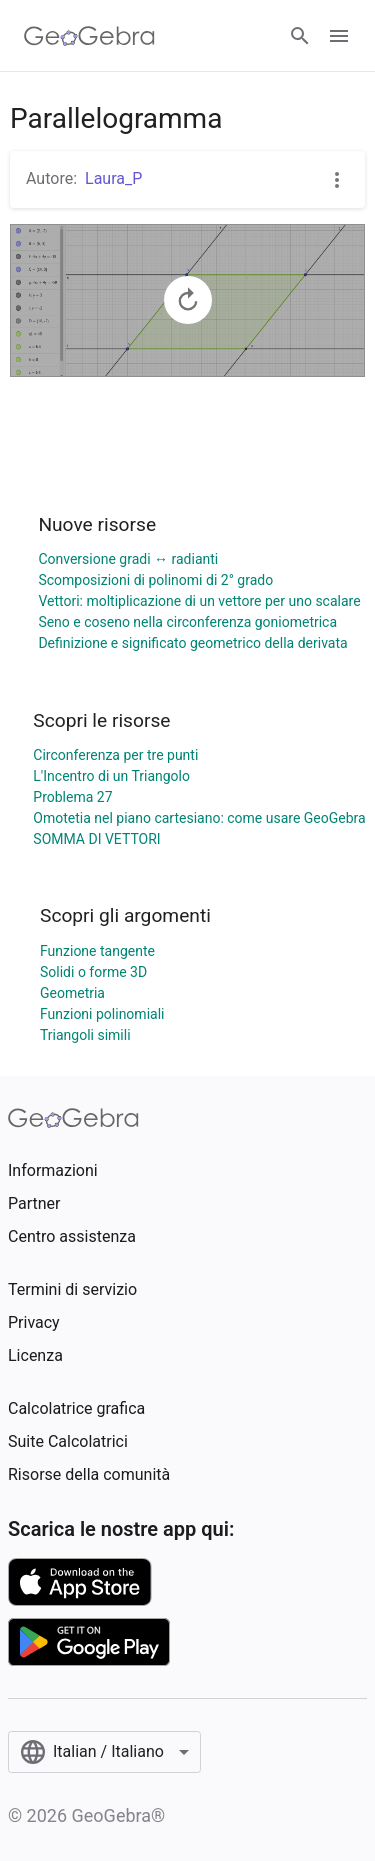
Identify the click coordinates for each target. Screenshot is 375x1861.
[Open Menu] (339, 36)
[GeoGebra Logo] (89, 36)
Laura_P (113, 178)
